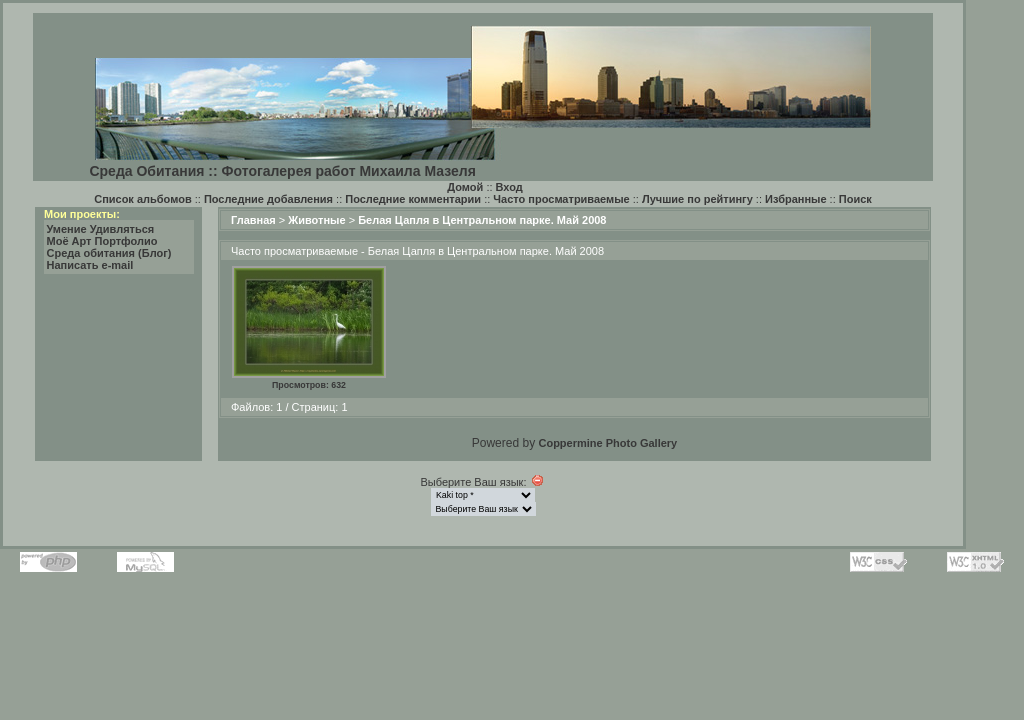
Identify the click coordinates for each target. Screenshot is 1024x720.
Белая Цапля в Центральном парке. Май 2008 (482, 220)
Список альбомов (142, 199)
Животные (316, 220)
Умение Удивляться (101, 229)
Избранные (796, 199)
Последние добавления (268, 199)
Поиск (855, 199)
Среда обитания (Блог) (109, 253)
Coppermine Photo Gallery (607, 443)
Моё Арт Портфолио (102, 241)
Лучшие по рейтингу (697, 199)
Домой (465, 187)
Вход (509, 187)
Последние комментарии (413, 199)
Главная (253, 220)
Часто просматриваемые (561, 199)
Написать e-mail (90, 265)
